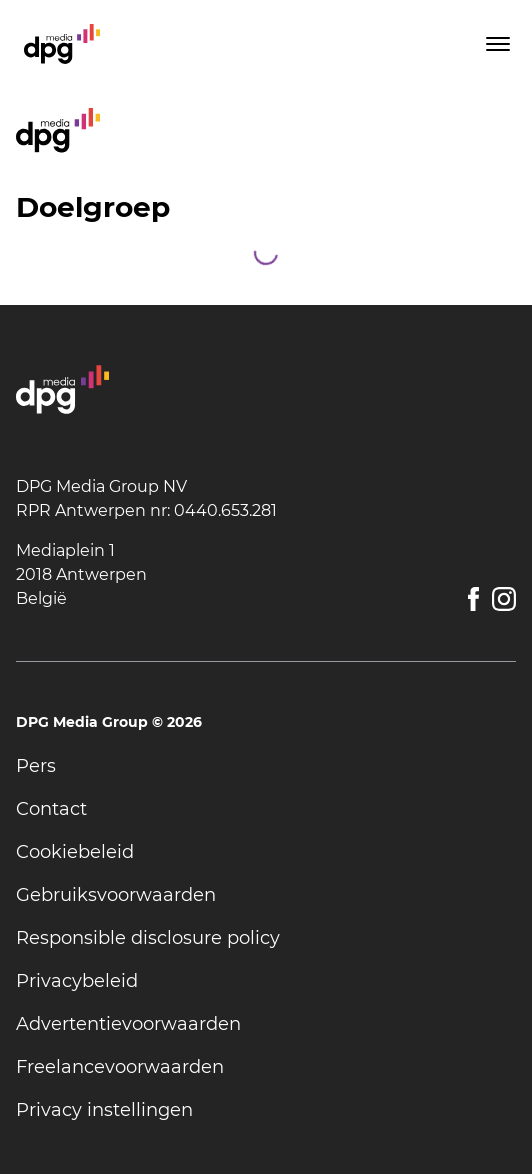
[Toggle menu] (496, 44)
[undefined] (266, 766)
